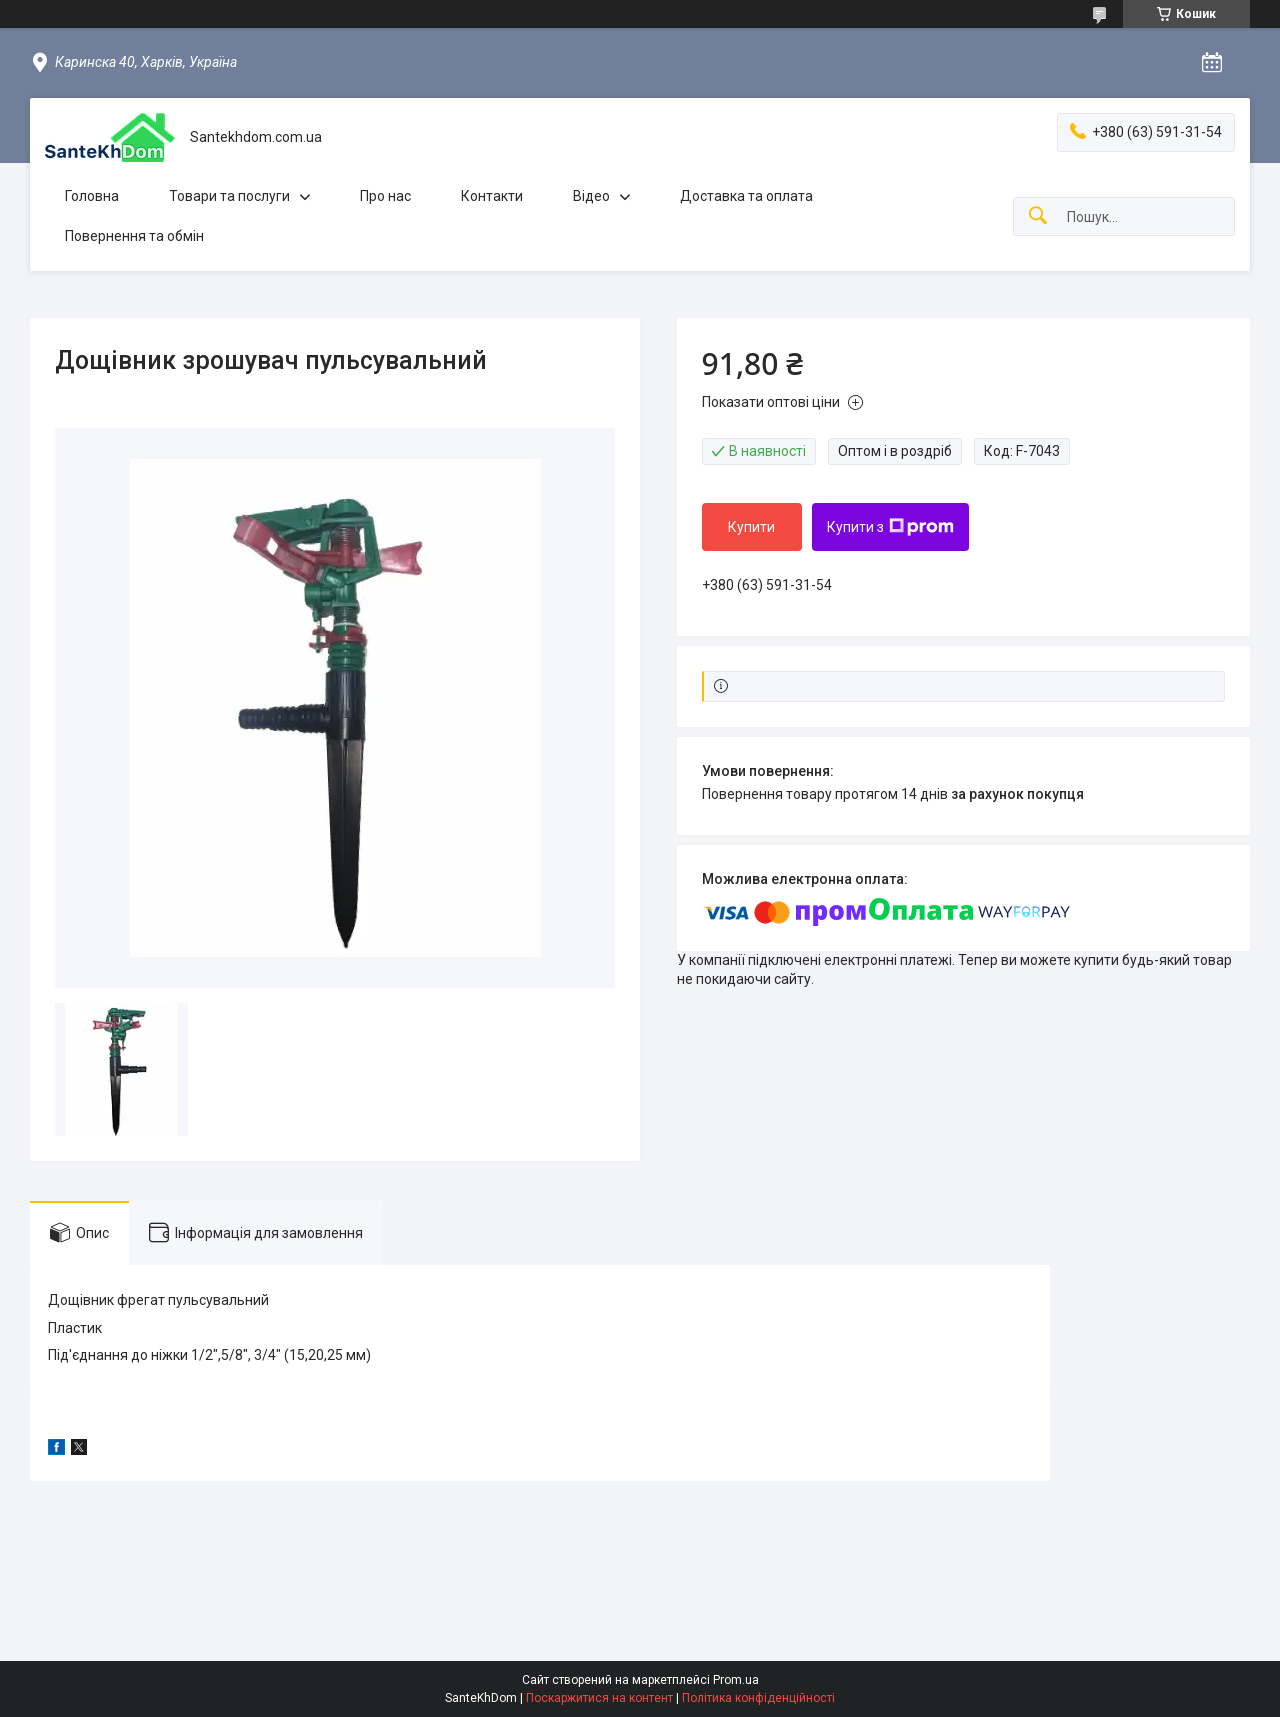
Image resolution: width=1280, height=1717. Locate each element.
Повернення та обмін (134, 236)
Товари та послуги (229, 196)
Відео (591, 196)
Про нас (385, 196)
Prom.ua (736, 1680)
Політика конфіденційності (758, 1698)
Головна (92, 196)
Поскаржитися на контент (599, 1698)
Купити (751, 527)
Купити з (890, 527)
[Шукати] (1038, 216)
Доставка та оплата (746, 196)
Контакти (492, 196)
